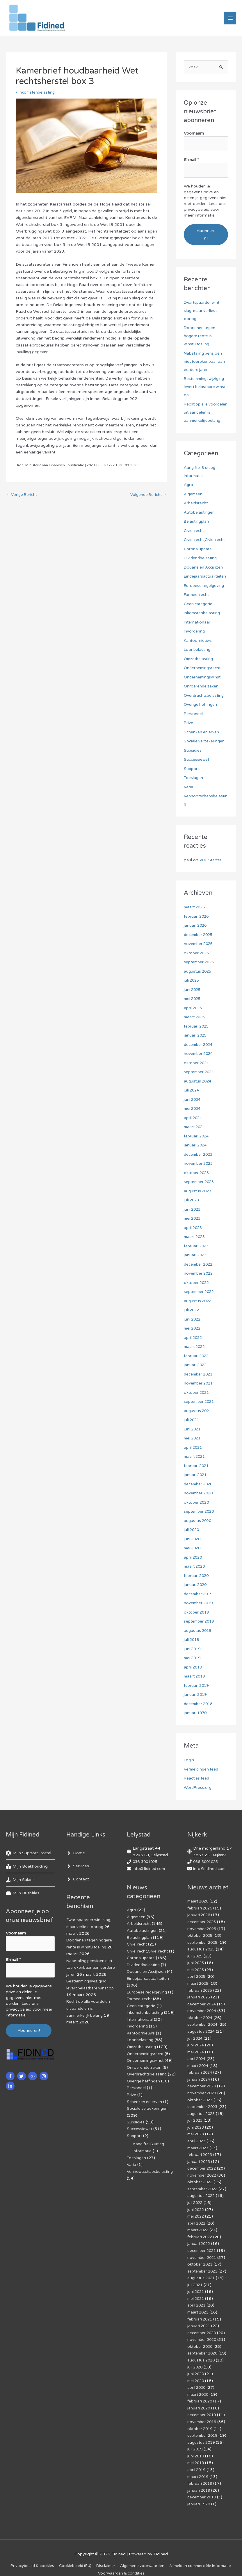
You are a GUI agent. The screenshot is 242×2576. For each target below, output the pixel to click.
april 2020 (194, 1557)
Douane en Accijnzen (204, 567)
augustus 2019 (198, 1630)
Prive (188, 723)
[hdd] (22, 1893)
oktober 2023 (197, 1173)
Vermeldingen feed (202, 1769)
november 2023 (199, 1164)
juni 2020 (193, 1539)
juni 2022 (193, 1319)
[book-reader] (27, 1867)
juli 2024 (192, 1090)
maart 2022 (195, 1347)
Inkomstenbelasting (38, 95)
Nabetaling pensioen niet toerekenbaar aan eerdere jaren (205, 361)
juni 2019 (193, 1649)
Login (189, 1760)
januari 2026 (196, 925)
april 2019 (194, 1667)
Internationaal (197, 622)
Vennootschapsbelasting (151, 2186)
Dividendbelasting (201, 558)
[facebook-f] (11, 2074)
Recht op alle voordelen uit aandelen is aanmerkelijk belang (206, 412)
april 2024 (194, 1118)
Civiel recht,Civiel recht (205, 540)
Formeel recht (197, 595)
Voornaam (194, 136)
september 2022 (200, 1292)
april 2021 (194, 1447)
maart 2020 (195, 1566)
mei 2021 (193, 1438)
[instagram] (45, 2074)
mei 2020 (193, 1548)
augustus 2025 (198, 971)
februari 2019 (197, 1685)
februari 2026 (197, 916)
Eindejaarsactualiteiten (206, 576)
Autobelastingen (200, 512)
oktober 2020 (197, 1502)
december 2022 (199, 1264)
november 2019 (199, 1603)
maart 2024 (195, 1127)
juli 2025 (192, 980)
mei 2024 (193, 1109)
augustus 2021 (198, 1411)
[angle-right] (75, 1853)
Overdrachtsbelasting (205, 695)
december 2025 (199, 934)
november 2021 (199, 1383)
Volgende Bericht (147, 497)
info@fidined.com (149, 1868)
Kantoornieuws (198, 640)
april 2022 (194, 1337)
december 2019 (199, 1594)
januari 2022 (196, 1365)
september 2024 (200, 1072)
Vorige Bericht (22, 497)
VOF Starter (211, 860)
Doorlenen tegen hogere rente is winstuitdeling (200, 336)
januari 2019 (196, 1695)
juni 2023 (193, 1209)
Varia (188, 787)
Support (192, 769)
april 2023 (194, 1228)
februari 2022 (197, 1356)
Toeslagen (194, 778)
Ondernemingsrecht (203, 668)
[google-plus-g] (33, 2074)
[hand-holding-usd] (20, 1880)
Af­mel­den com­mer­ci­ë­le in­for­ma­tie (95, 2561)
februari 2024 (197, 1136)
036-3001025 (147, 1862)
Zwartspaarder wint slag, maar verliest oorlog (203, 310)
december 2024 (199, 1044)
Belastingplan (197, 521)
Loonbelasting (197, 650)
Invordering (195, 631)
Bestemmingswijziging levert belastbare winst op (206, 387)
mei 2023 (193, 1218)
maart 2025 (195, 1017)
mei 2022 (193, 1328)
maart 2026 (195, 907)
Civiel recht (194, 530)
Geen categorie (198, 604)
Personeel (193, 714)
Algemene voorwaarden (178, 2553)
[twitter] (22, 2074)
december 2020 (199, 1484)
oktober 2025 (197, 953)
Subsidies (193, 750)
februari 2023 (197, 1246)
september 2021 (200, 1402)
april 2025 (194, 1008)
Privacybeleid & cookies (62, 2553)
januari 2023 (196, 1255)
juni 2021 (193, 1429)
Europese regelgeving (205, 585)
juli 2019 (192, 1640)
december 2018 (199, 1704)
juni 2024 (193, 1099)
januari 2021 (196, 1475)
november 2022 (199, 1273)
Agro (188, 485)
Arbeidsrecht (196, 503)
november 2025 (199, 944)
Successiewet (197, 760)
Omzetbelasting (199, 659)
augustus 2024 (198, 1081)
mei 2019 (193, 1658)
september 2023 (200, 1182)
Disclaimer (140, 2553)
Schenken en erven (202, 732)
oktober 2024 (197, 1063)
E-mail (191, 161)
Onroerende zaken (201, 686)
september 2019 (200, 1621)
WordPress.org (198, 1787)
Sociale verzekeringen (204, 741)
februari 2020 (197, 1575)
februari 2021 (197, 1466)
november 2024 (199, 1054)
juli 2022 (192, 1310)
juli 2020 (192, 1530)
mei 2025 (193, 999)
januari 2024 (196, 1145)
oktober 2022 (197, 1282)
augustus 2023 (198, 1191)
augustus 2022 (198, 1301)
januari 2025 (196, 1035)
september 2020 (200, 1511)
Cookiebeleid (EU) (107, 2553)
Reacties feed (197, 1778)
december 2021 (199, 1374)
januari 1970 (196, 1713)
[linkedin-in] (11, 2084)
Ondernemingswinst (203, 677)
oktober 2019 (197, 1612)
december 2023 (199, 1154)
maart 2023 (195, 1237)
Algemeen (193, 494)
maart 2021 (195, 1457)
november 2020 (199, 1493)
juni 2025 (193, 989)
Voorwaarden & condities (157, 2561)
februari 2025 (197, 1026)
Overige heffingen (201, 705)
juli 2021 (192, 1420)
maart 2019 (195, 1676)
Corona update (198, 549)
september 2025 (200, 962)
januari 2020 (196, 1585)
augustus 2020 (198, 1521)
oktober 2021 (197, 1392)
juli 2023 (192, 1200)
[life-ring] (28, 1853)
